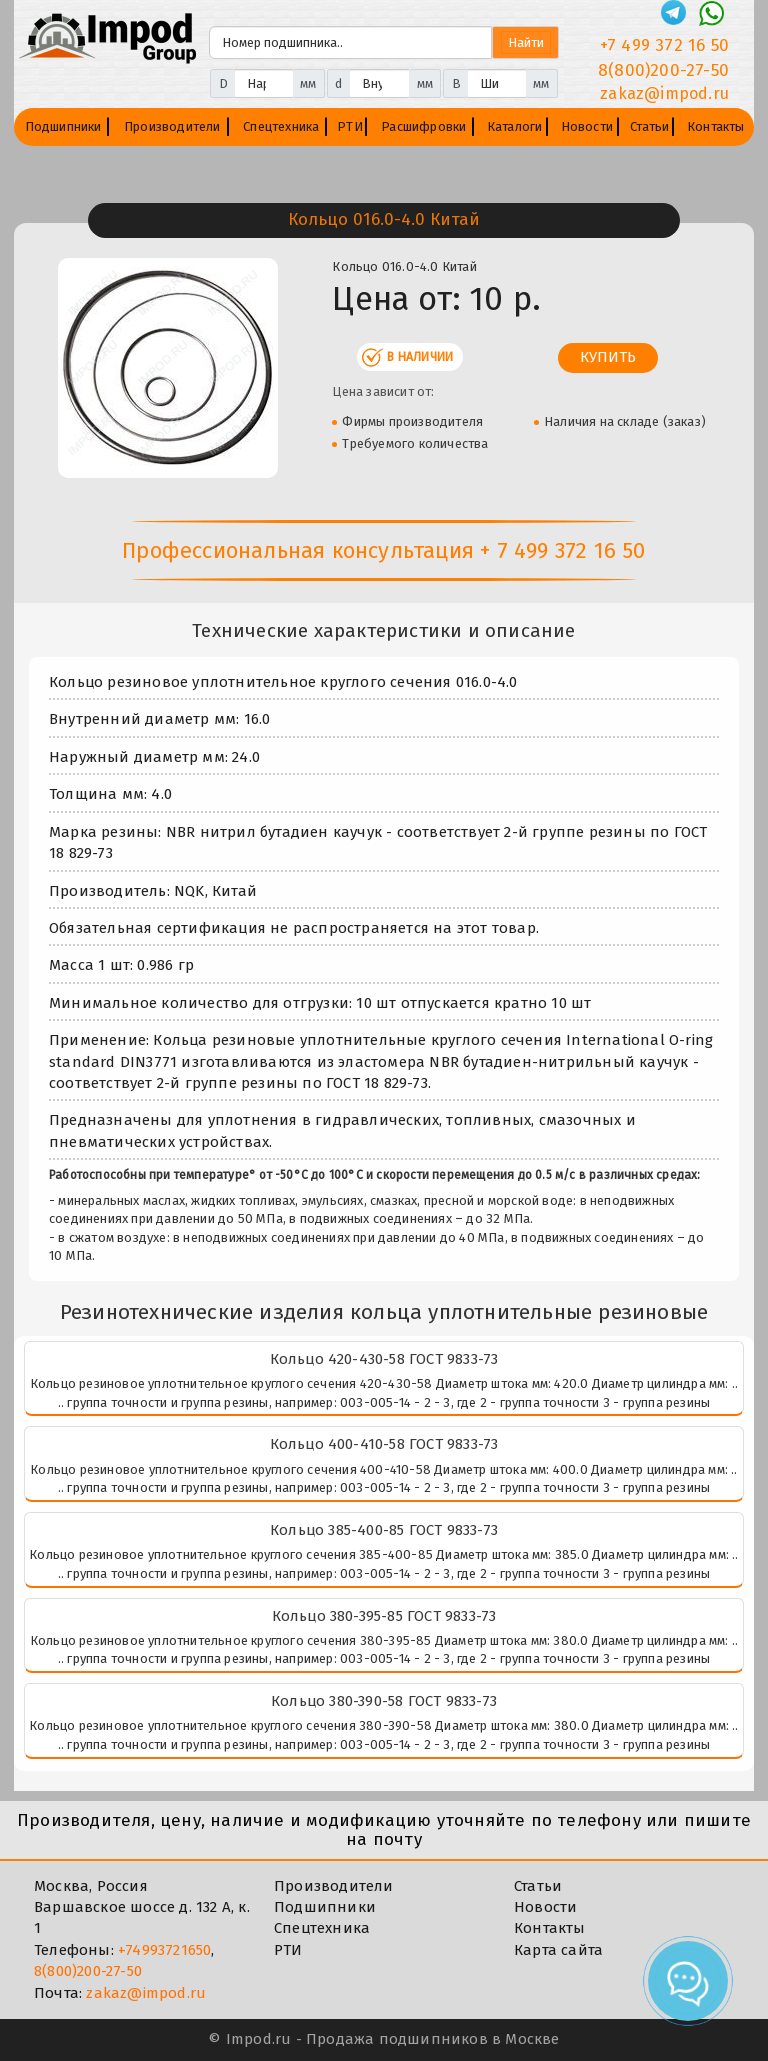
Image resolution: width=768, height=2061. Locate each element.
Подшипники (63, 126)
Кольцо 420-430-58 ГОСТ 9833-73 (384, 1359)
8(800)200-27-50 (88, 1971)
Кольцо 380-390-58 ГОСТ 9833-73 (384, 1701)
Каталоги (515, 126)
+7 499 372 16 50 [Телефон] (664, 45)
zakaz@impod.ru (146, 1993)
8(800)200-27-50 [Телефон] (663, 70)
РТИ (350, 126)
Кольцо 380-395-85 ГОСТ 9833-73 (384, 1616)
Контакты (716, 126)
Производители (172, 126)
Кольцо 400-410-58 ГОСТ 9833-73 (384, 1444)
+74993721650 (164, 1950)
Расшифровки (423, 126)
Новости (587, 126)
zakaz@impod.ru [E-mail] (664, 93)
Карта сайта (558, 1950)
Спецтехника (281, 126)
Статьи (649, 126)
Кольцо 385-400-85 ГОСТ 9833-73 (384, 1530)
